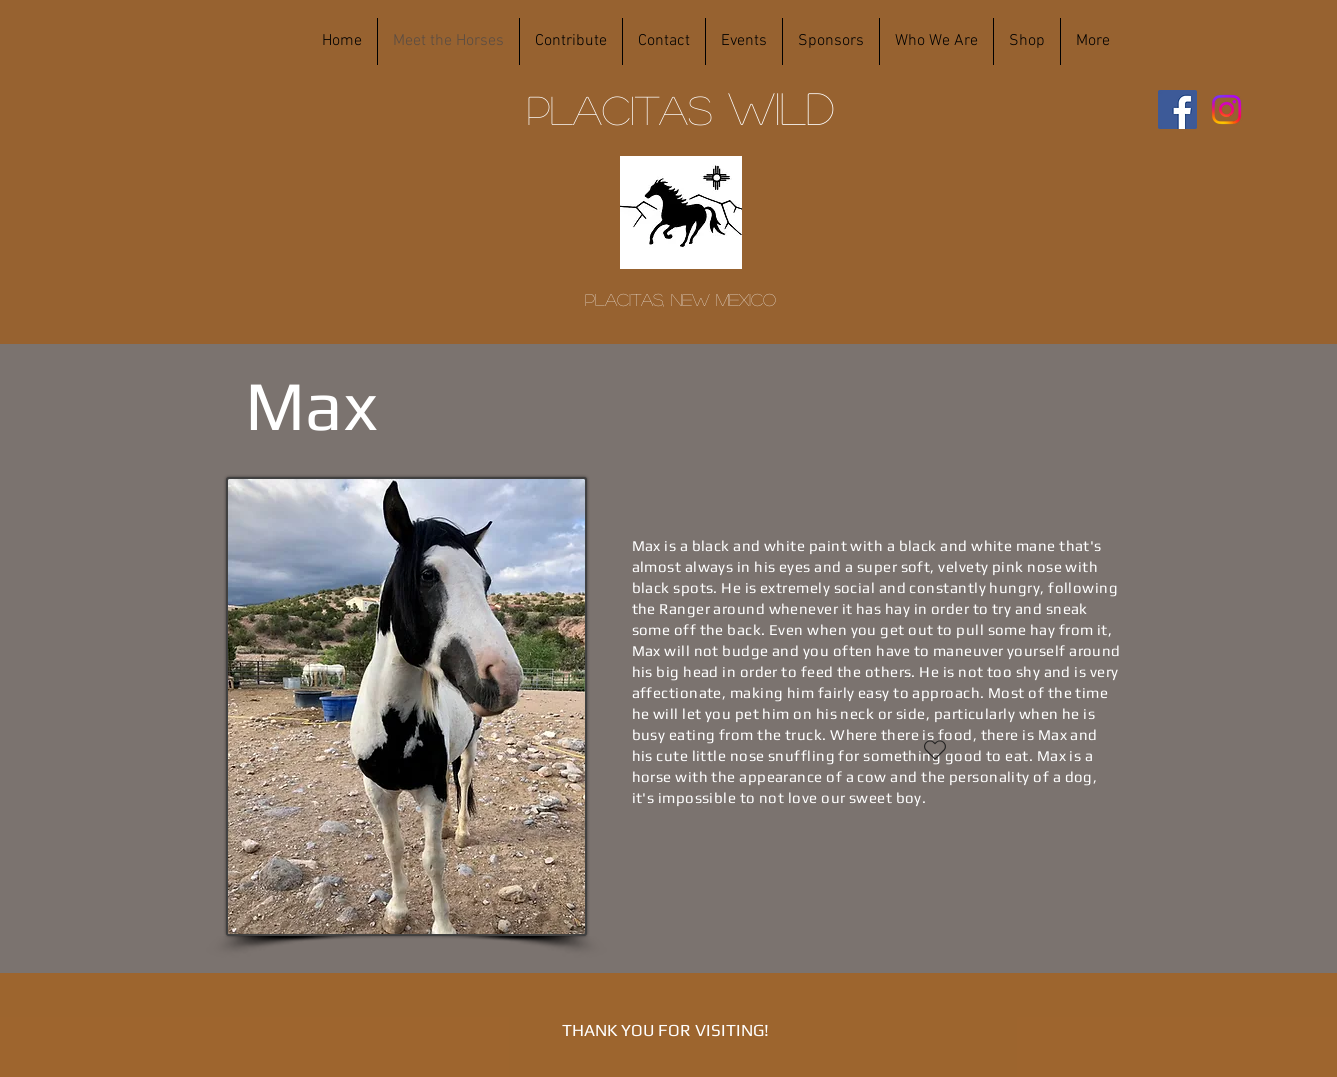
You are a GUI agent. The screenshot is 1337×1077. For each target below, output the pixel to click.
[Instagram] (1226, 109)
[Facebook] (1177, 109)
